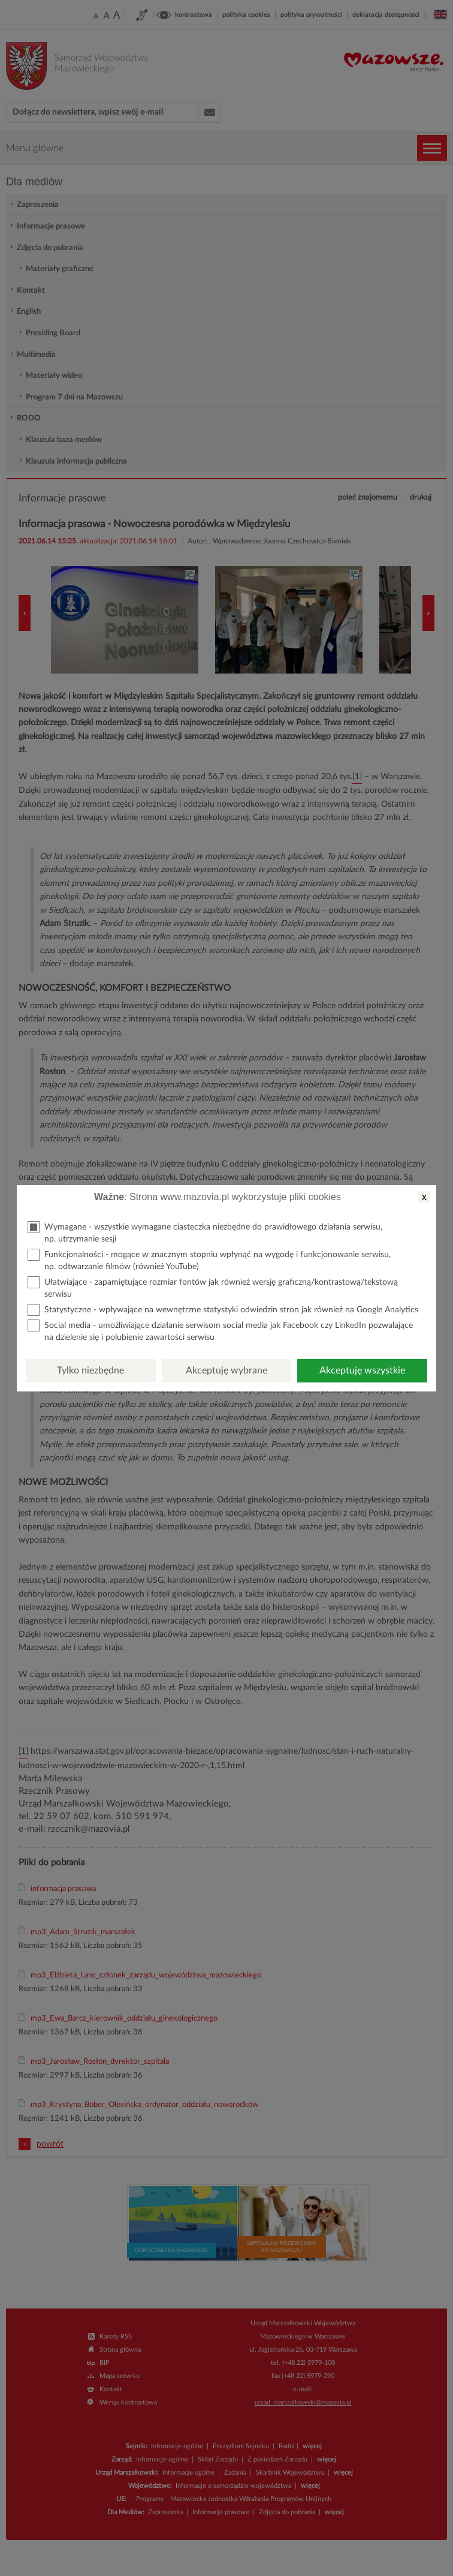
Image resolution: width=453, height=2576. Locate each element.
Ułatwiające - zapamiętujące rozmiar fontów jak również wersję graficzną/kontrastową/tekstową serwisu (213, 1287)
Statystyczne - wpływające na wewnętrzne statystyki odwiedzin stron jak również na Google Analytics (223, 1310)
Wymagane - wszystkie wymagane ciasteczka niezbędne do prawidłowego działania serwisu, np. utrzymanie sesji (205, 1232)
